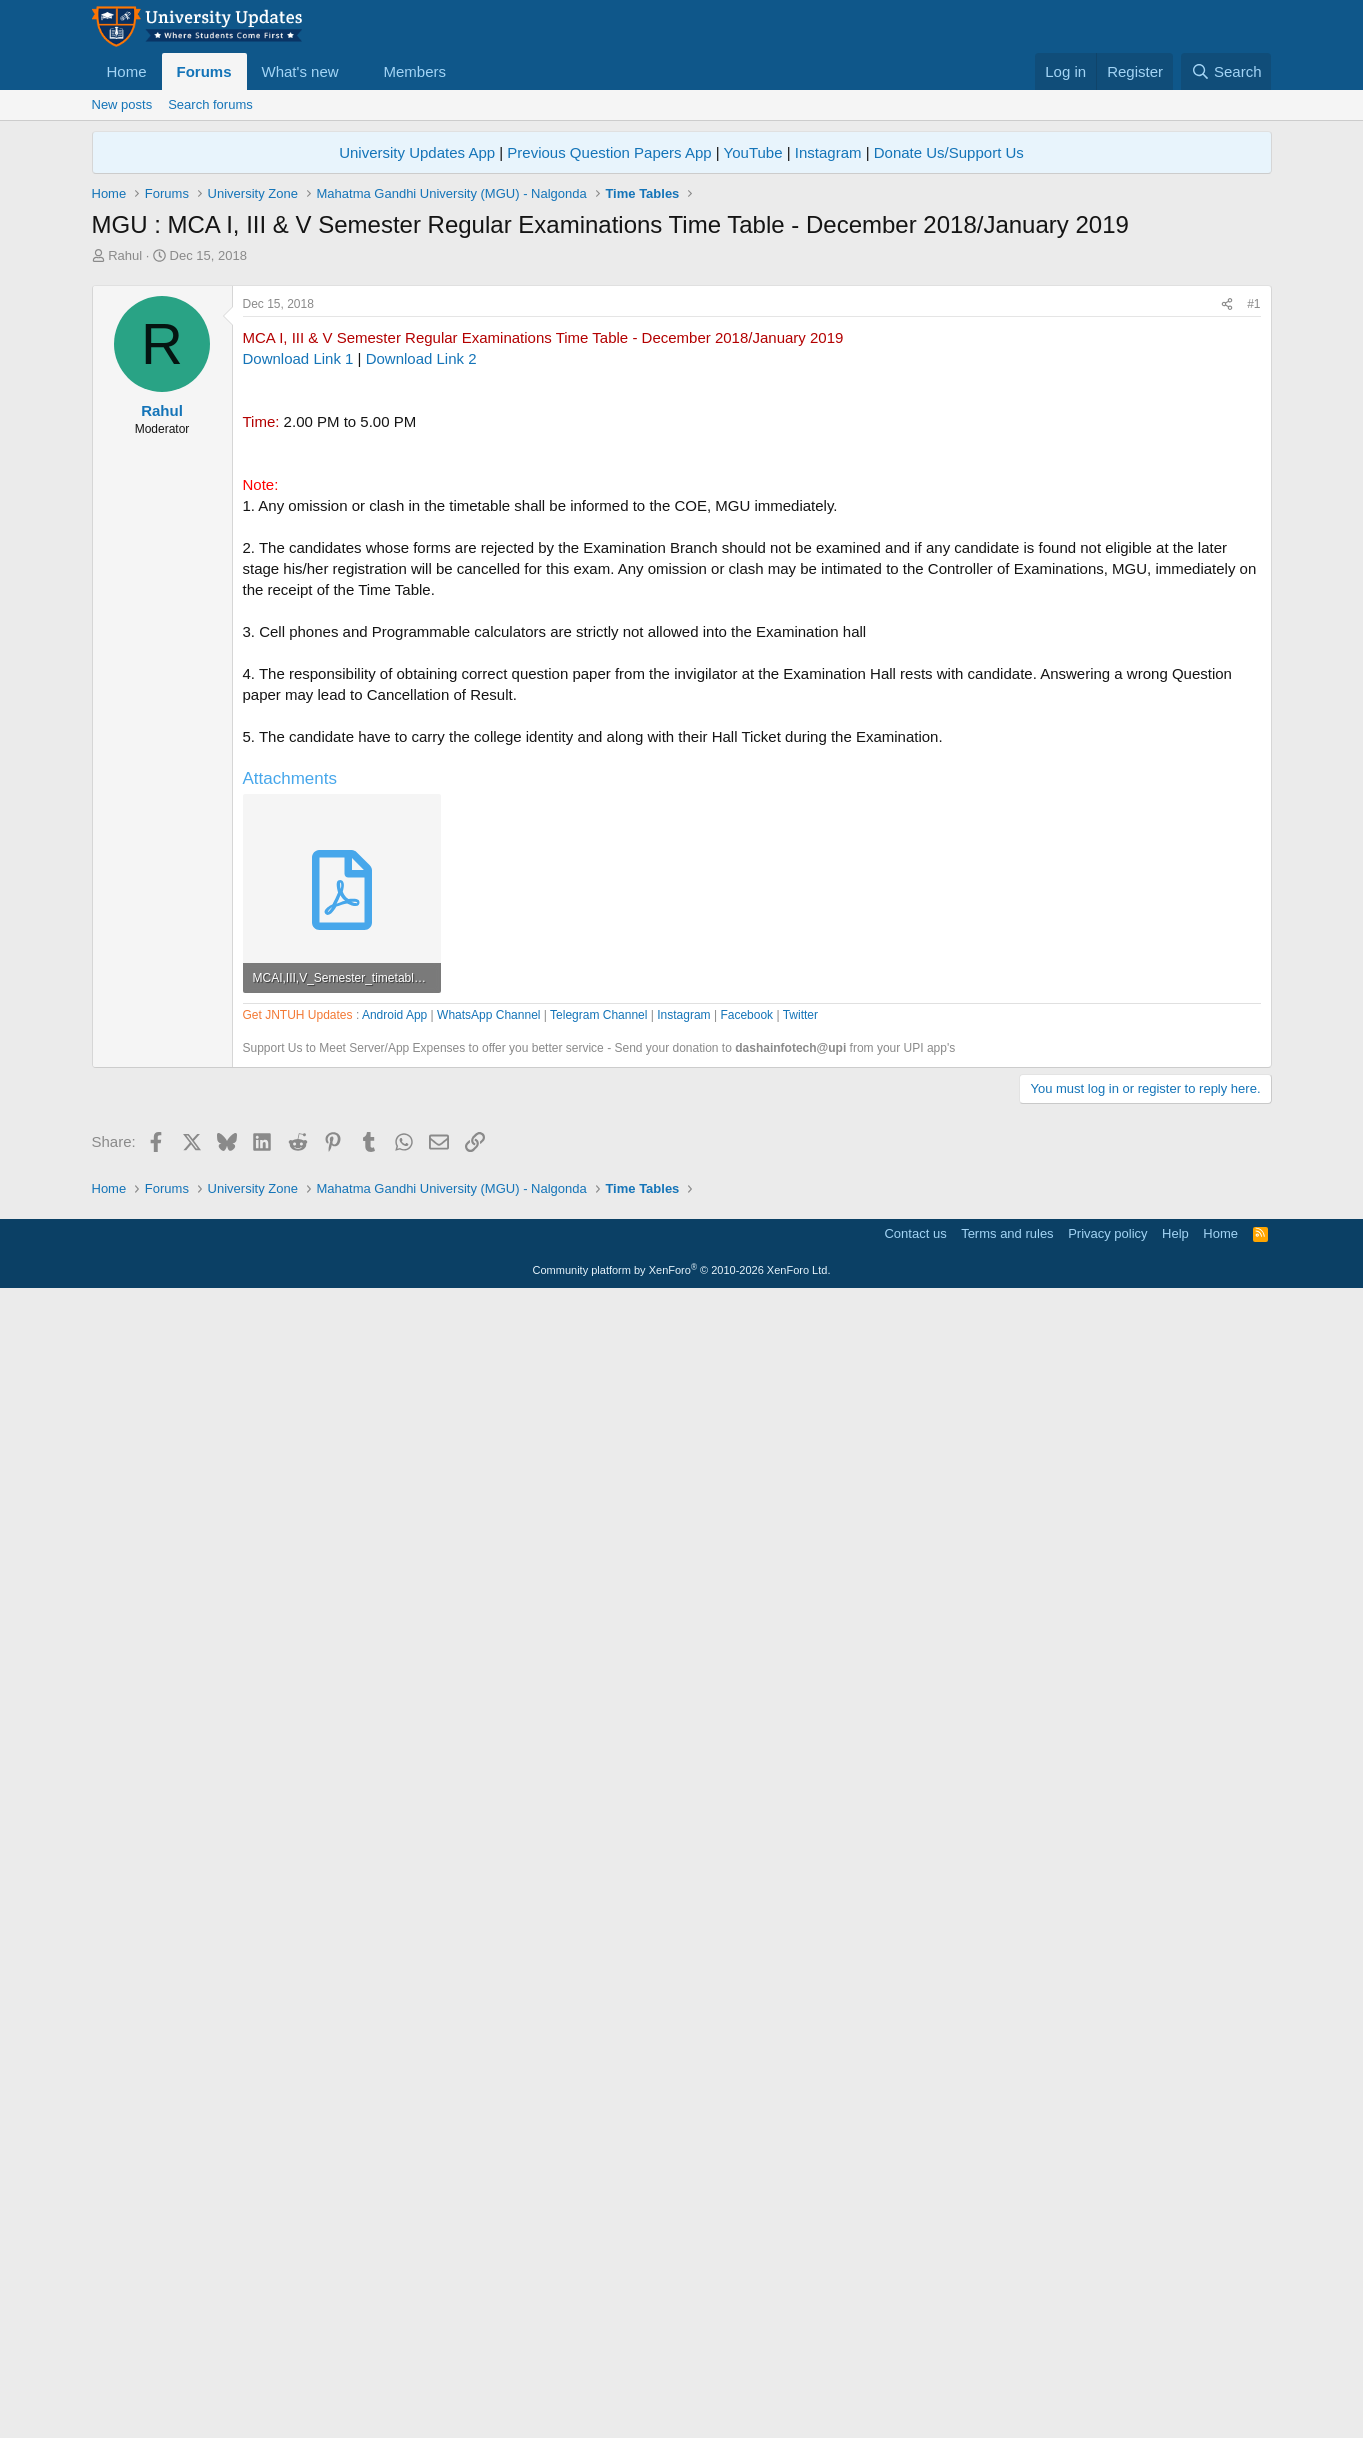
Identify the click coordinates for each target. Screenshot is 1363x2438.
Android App (394, 1585)
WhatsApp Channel (488, 1585)
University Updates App (417, 152)
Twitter (800, 1585)
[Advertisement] (682, 415)
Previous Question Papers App (609, 152)
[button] (354, 71)
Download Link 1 (298, 638)
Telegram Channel (598, 1585)
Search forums (210, 104)
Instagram (828, 152)
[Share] (1227, 584)
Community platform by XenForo (682, 2410)
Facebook (746, 1585)
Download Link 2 (421, 638)
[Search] (1226, 71)
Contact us (915, 2373)
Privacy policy (1107, 2373)
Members (414, 71)
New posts (122, 104)
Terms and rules (1007, 2373)
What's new (300, 71)
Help (1175, 2373)
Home (127, 71)
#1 (1253, 584)
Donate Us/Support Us (949, 152)
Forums (204, 71)
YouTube (753, 152)
